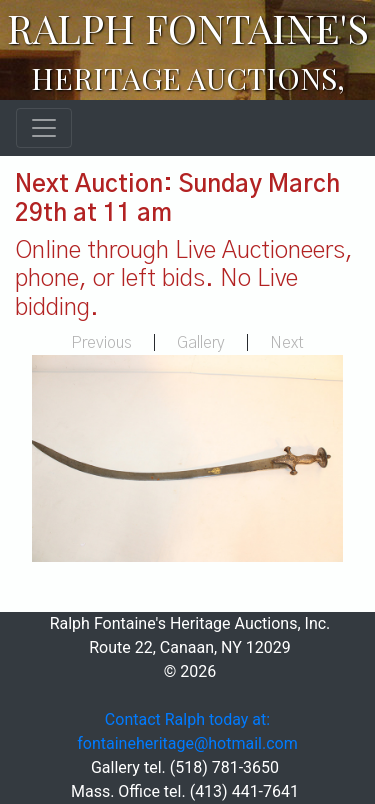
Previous (101, 343)
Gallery (201, 343)
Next (287, 343)
